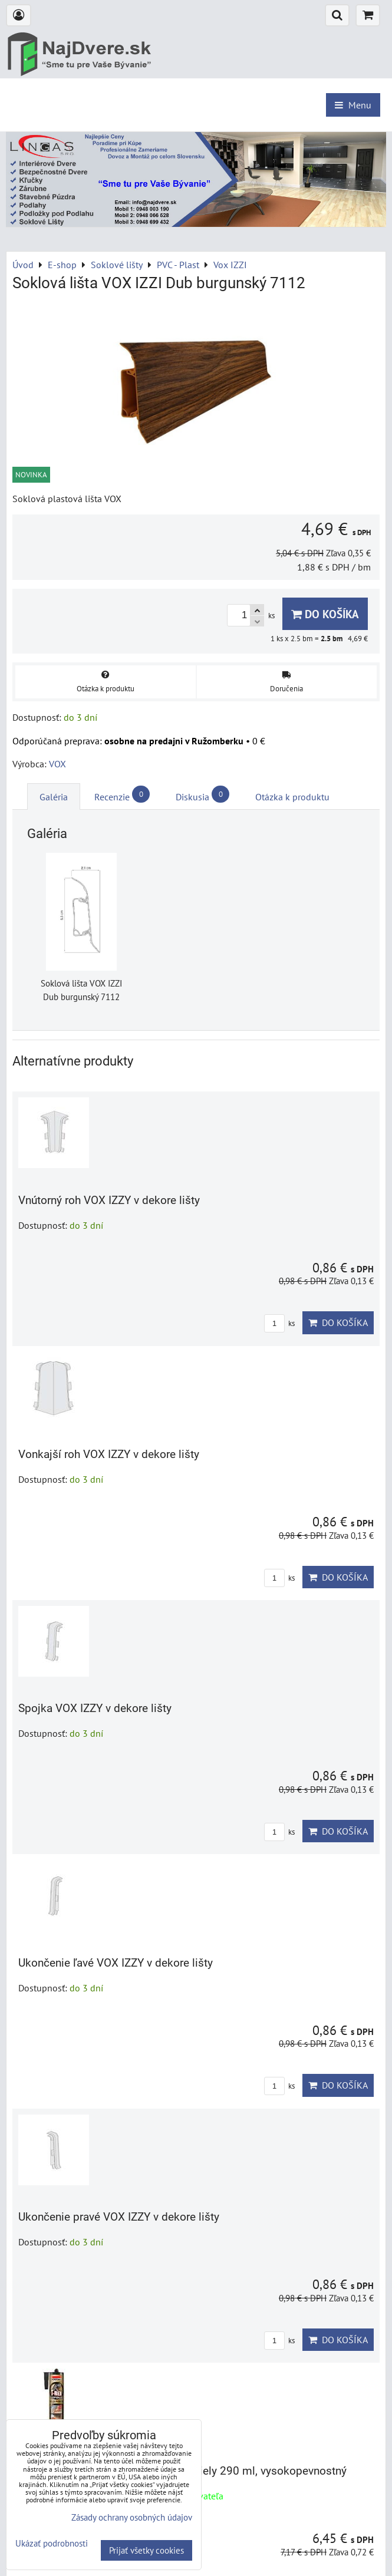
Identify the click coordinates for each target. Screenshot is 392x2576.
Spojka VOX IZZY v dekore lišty (95, 1708)
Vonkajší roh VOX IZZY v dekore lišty (108, 1454)
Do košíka (325, 613)
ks (279, 1323)
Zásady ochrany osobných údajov (131, 2517)
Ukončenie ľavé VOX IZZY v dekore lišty (115, 1963)
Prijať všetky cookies (146, 2550)
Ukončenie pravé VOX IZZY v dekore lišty (118, 2217)
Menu (353, 105)
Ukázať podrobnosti (51, 2544)
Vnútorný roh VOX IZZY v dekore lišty (109, 1200)
